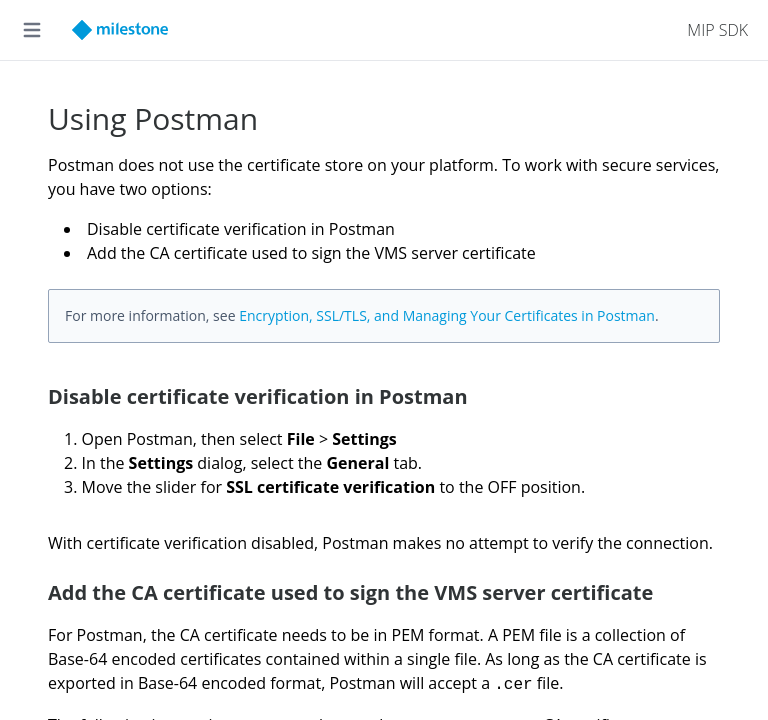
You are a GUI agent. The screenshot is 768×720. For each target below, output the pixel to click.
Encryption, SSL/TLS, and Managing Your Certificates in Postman (447, 315)
